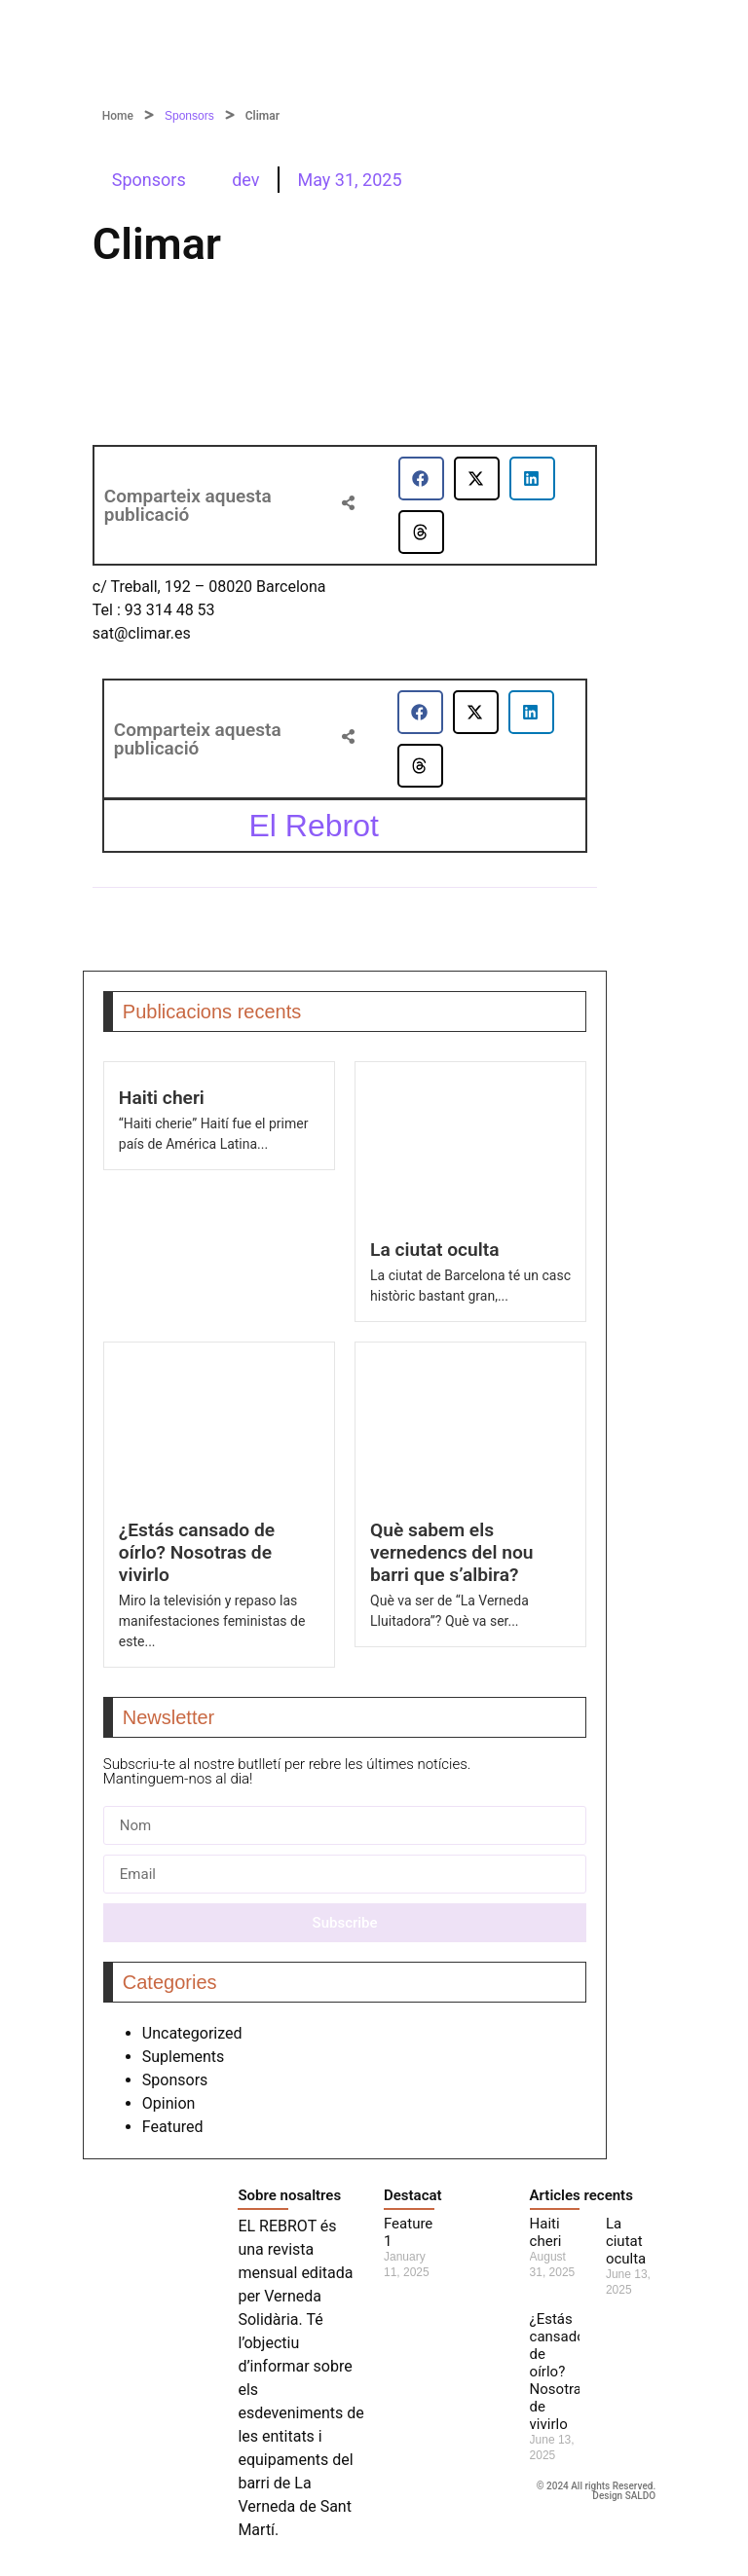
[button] (421, 478)
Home (117, 116)
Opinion (169, 2103)
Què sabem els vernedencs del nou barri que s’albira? (451, 1552)
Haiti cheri (162, 1097)
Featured (173, 2126)
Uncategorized (192, 2033)
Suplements (183, 2056)
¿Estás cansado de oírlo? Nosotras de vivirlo (197, 1552)
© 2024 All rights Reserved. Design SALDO (596, 2491)
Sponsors (189, 116)
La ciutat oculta (434, 1249)
